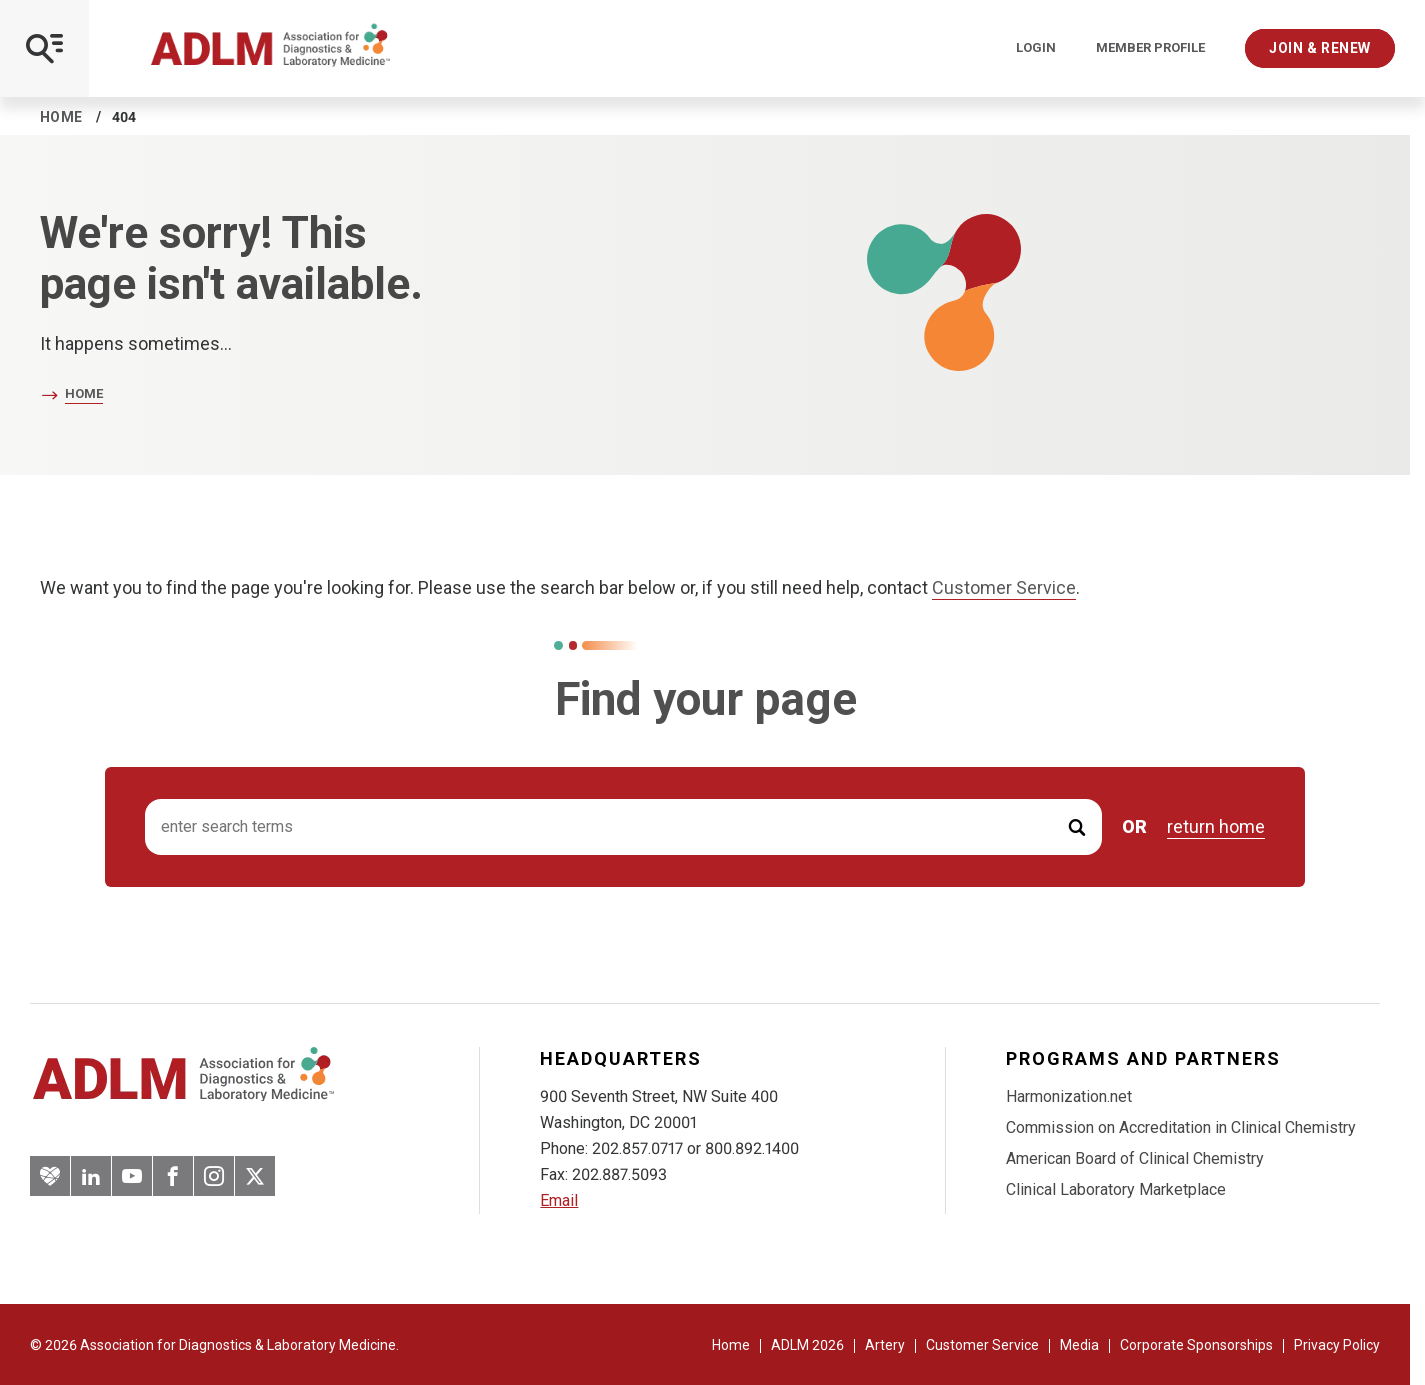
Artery (885, 1345)
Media (1079, 1345)
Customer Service (1004, 587)
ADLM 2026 (807, 1345)
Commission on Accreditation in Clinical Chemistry (1181, 1127)
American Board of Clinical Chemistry (1135, 1158)
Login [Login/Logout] (1036, 48)
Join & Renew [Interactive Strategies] (1320, 48)
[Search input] (623, 827)
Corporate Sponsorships (1196, 1345)
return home (1216, 827)
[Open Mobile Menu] (44, 48)
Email (559, 1200)
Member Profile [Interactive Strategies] (1150, 48)
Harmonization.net (1069, 1096)
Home (61, 117)
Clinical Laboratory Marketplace (1116, 1189)
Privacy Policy (1337, 1345)
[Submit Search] (1077, 827)
